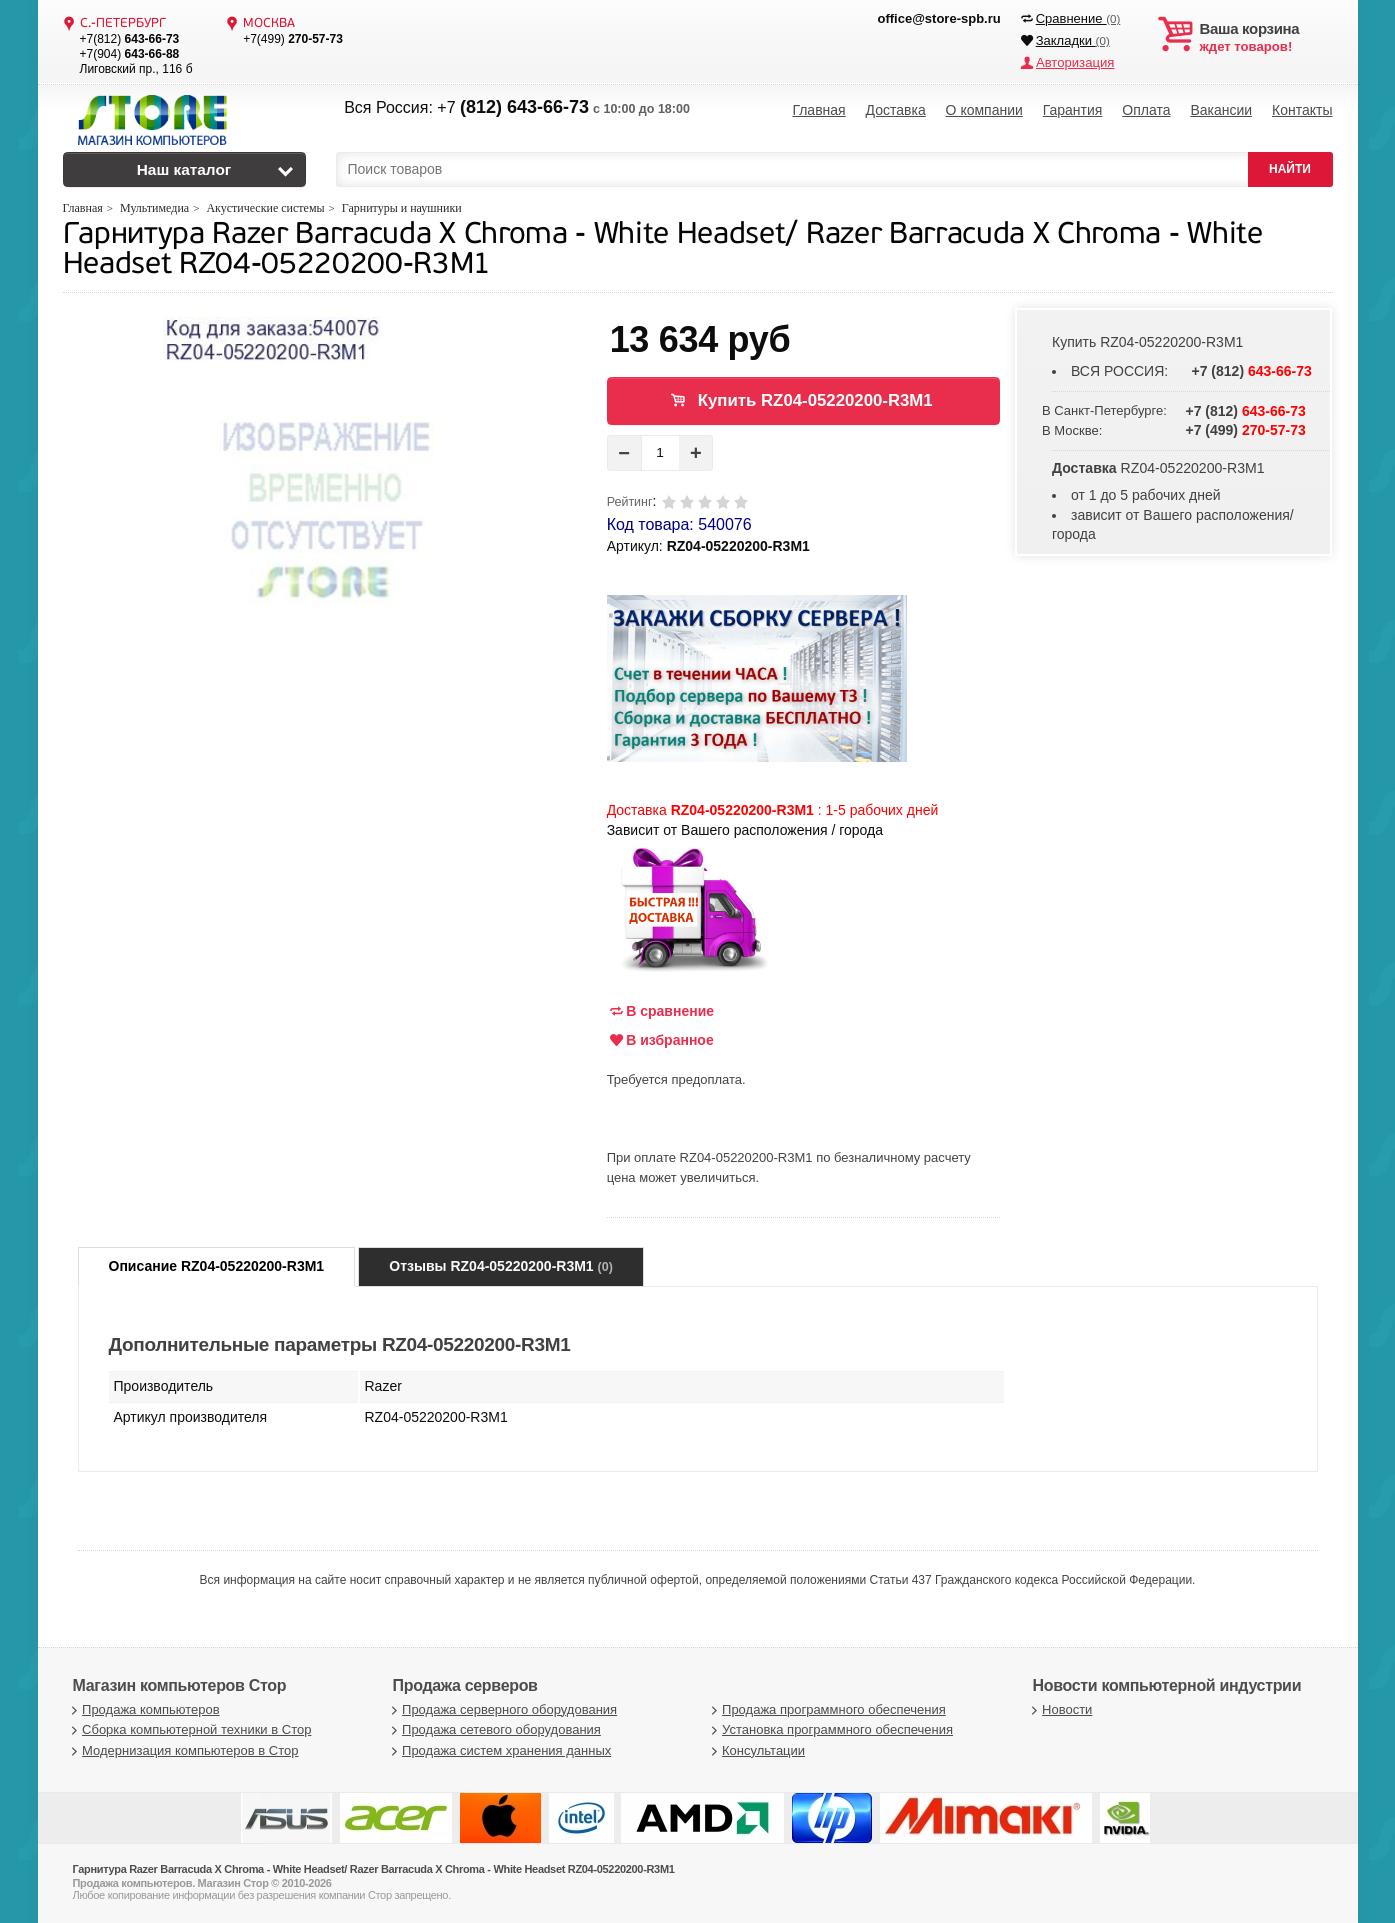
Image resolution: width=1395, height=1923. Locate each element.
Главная (818, 110)
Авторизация (1075, 62)
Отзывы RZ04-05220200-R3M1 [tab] (500, 1266)
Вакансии (1221, 110)
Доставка (896, 110)
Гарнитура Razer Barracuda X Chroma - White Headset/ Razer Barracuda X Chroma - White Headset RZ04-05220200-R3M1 (663, 250)
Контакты (1302, 110)
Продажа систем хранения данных (500, 1750)
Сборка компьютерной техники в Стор (190, 1729)
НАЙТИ (1290, 169)
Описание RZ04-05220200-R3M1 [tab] (217, 1266)
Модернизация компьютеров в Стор (183, 1750)
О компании (984, 110)
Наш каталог (184, 169)
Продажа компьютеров (144, 1709)
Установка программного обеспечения (830, 1729)
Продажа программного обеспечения (827, 1709)
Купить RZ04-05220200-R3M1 (815, 400)
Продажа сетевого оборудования (494, 1729)
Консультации (757, 1750)
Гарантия (1073, 110)
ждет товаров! (1266, 38)
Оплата (1146, 110)
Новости (1060, 1709)
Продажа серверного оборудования (503, 1709)
